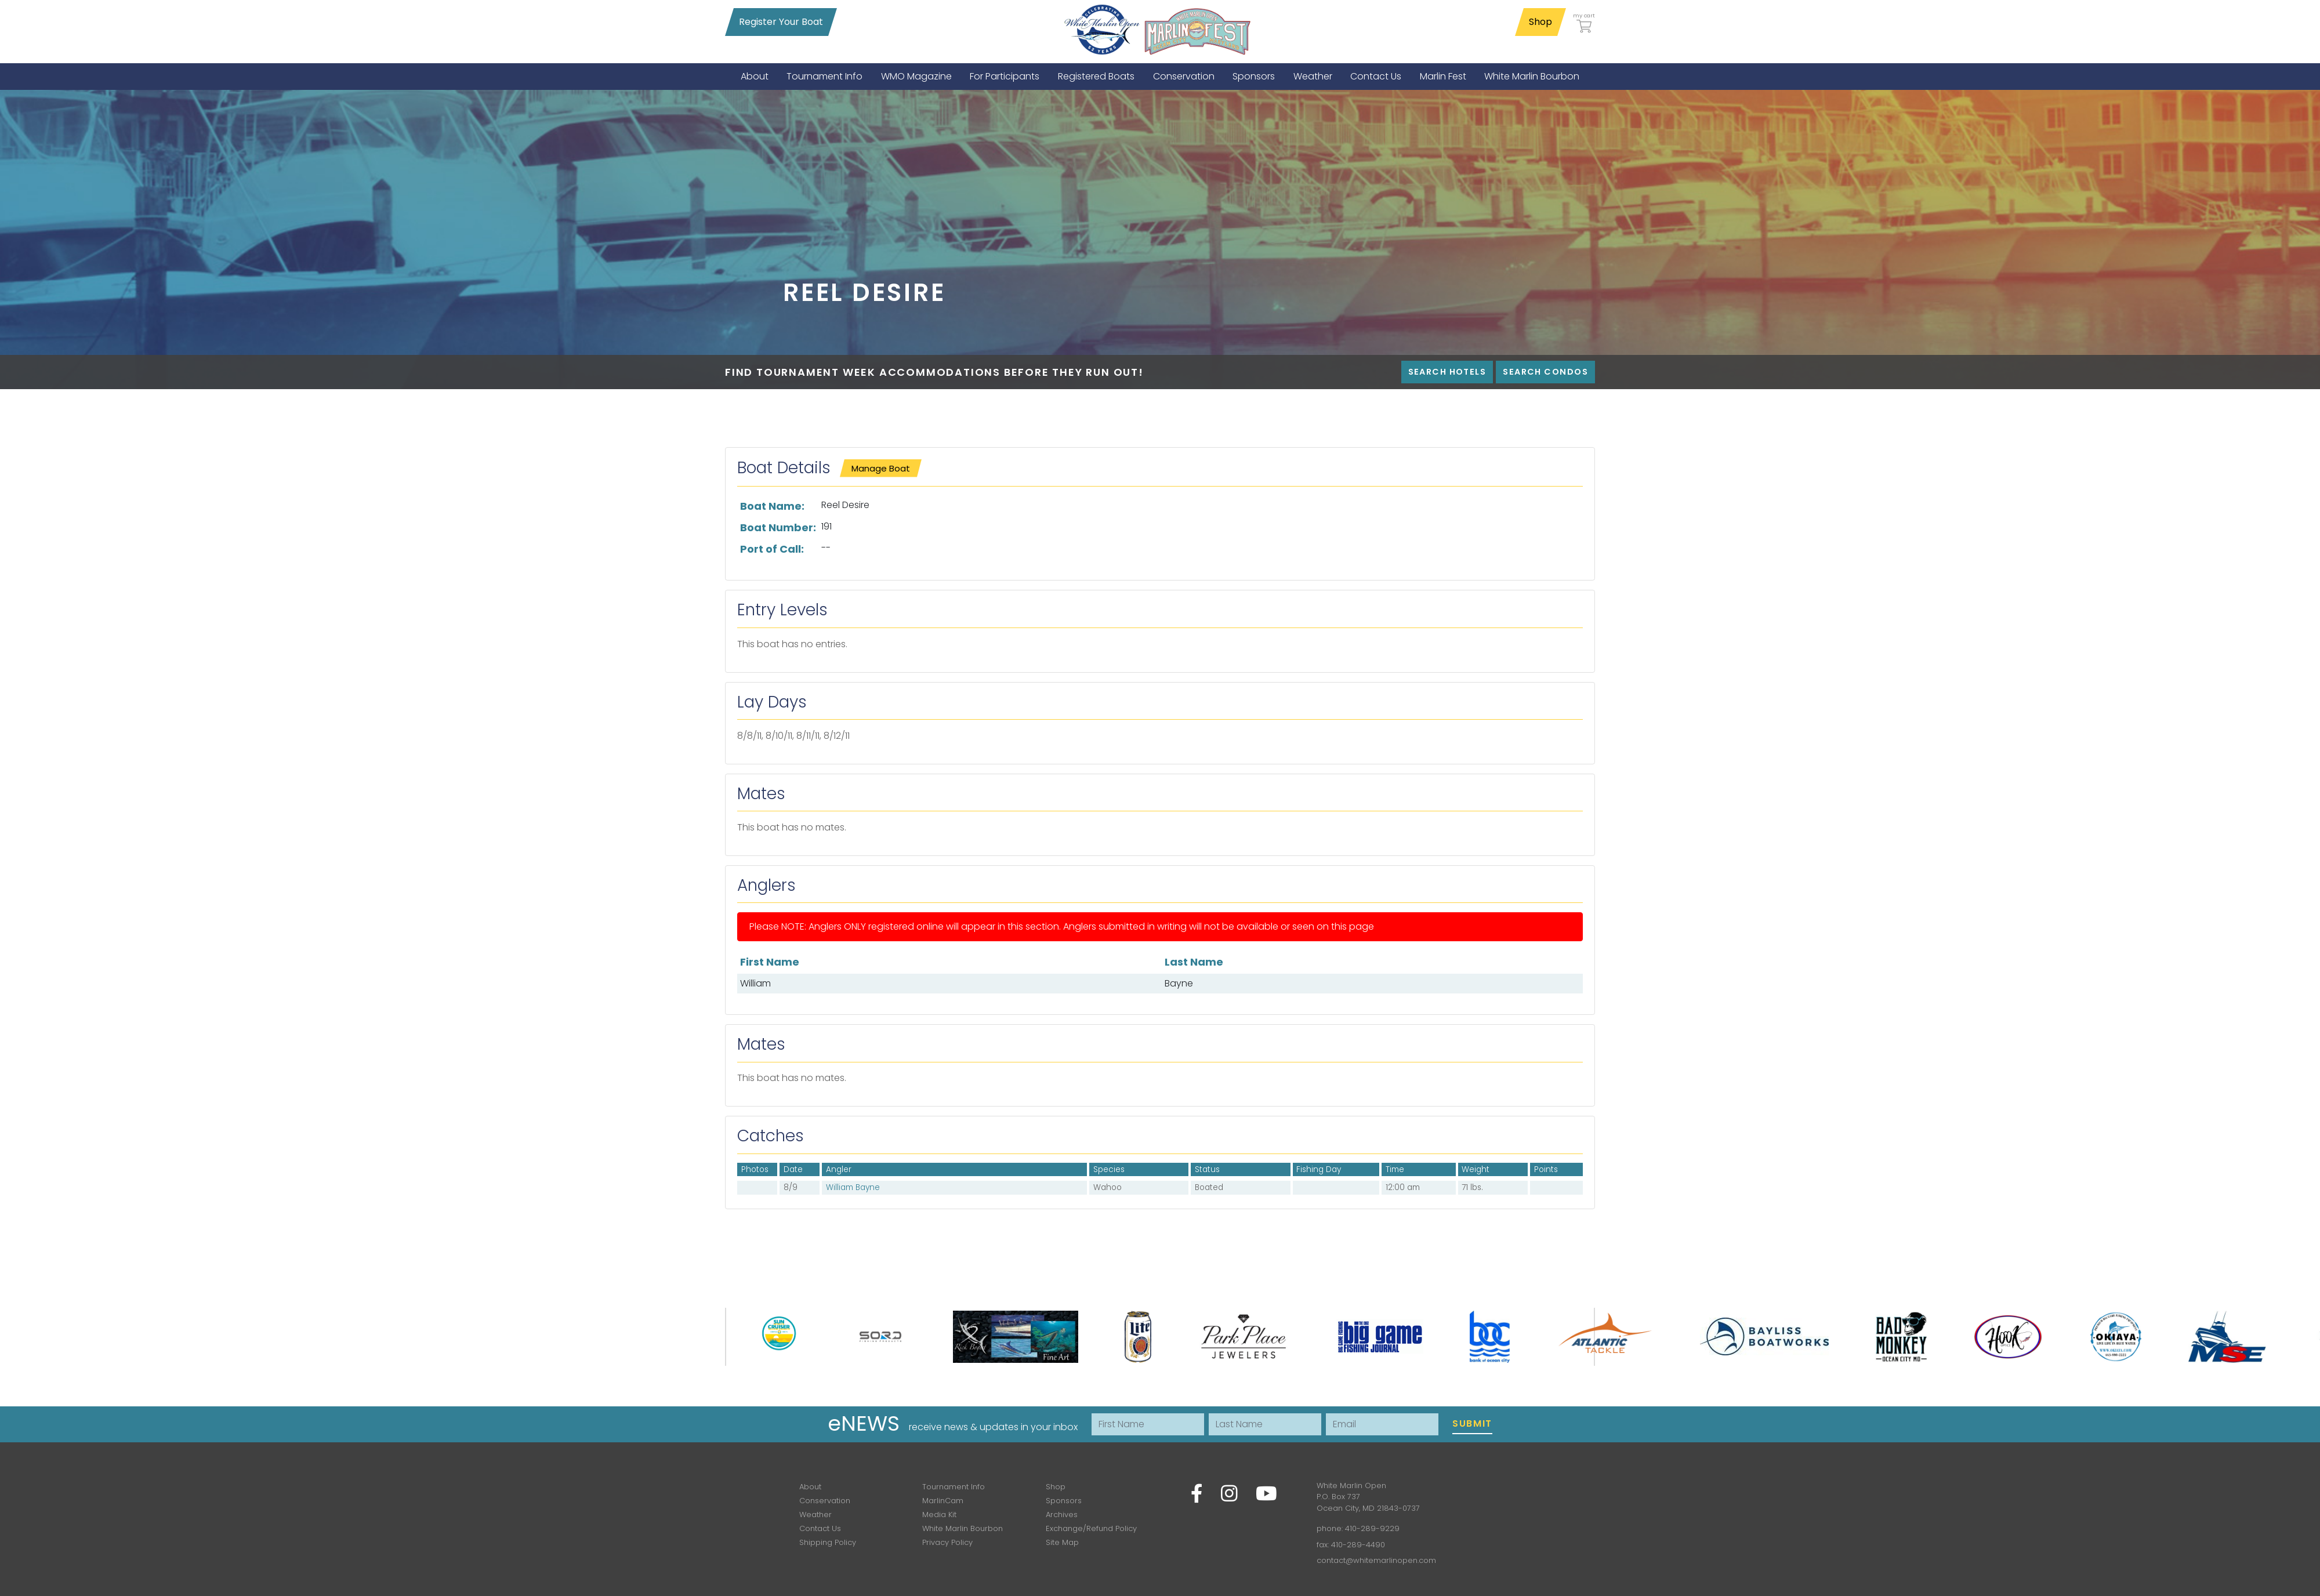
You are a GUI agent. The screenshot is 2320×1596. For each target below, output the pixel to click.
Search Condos (1545, 372)
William (755, 983)
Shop (1540, 21)
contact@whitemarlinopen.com (1376, 1560)
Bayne (1179, 983)
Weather (815, 1514)
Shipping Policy (827, 1542)
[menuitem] (754, 76)
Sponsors (1064, 1500)
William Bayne (853, 1187)
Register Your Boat (781, 21)
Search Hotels (1447, 372)
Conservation (824, 1500)
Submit (1472, 1423)
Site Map (1062, 1542)
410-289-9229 (1372, 1528)
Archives (1062, 1514)
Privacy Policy (947, 1542)
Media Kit (939, 1514)
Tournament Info (953, 1486)
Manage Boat (880, 468)
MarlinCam (942, 1500)
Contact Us (820, 1528)
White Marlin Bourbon (962, 1528)
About (810, 1486)
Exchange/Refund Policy (1091, 1528)
